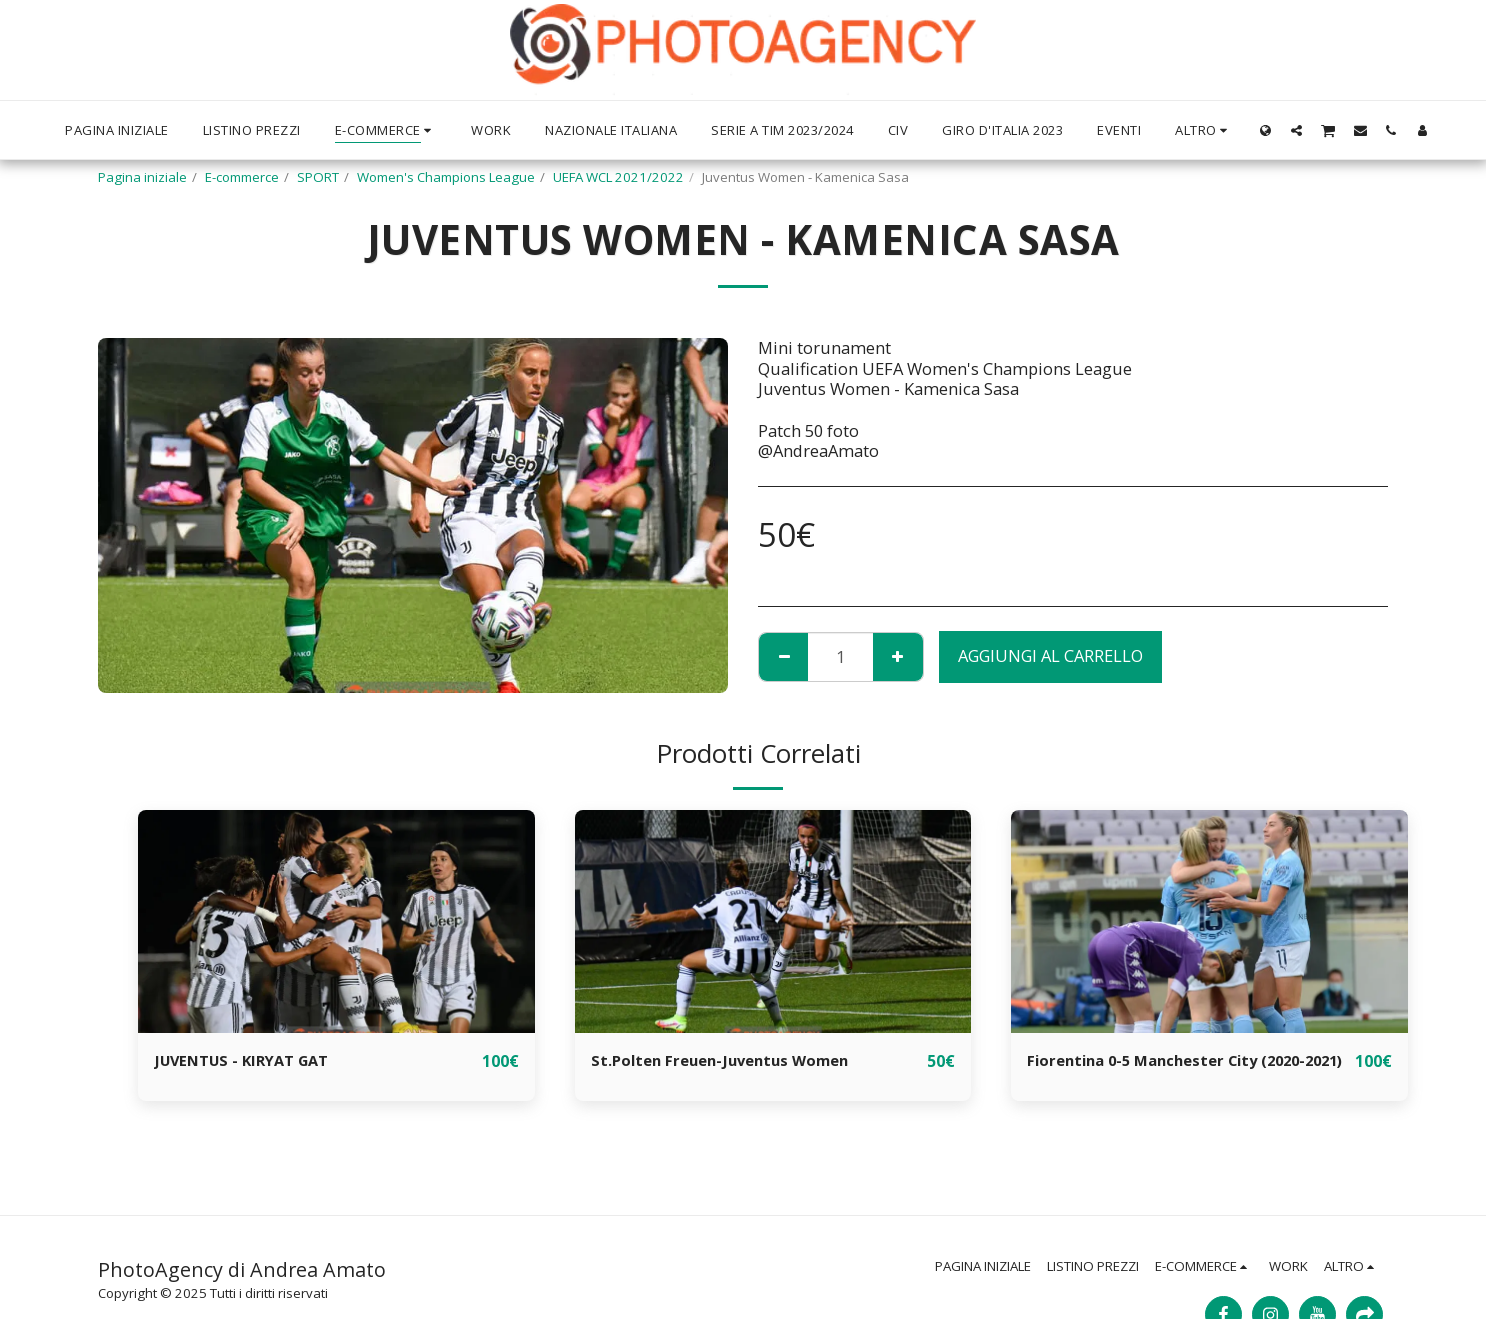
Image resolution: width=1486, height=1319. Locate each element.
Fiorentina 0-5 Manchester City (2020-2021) (1180, 1073)
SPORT (318, 177)
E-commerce (242, 177)
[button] (1296, 130)
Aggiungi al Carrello (1050, 655)
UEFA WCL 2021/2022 (618, 177)
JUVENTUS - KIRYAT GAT (249, 1060)
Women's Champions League (446, 177)
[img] (336, 921)
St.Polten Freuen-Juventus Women (733, 1060)
